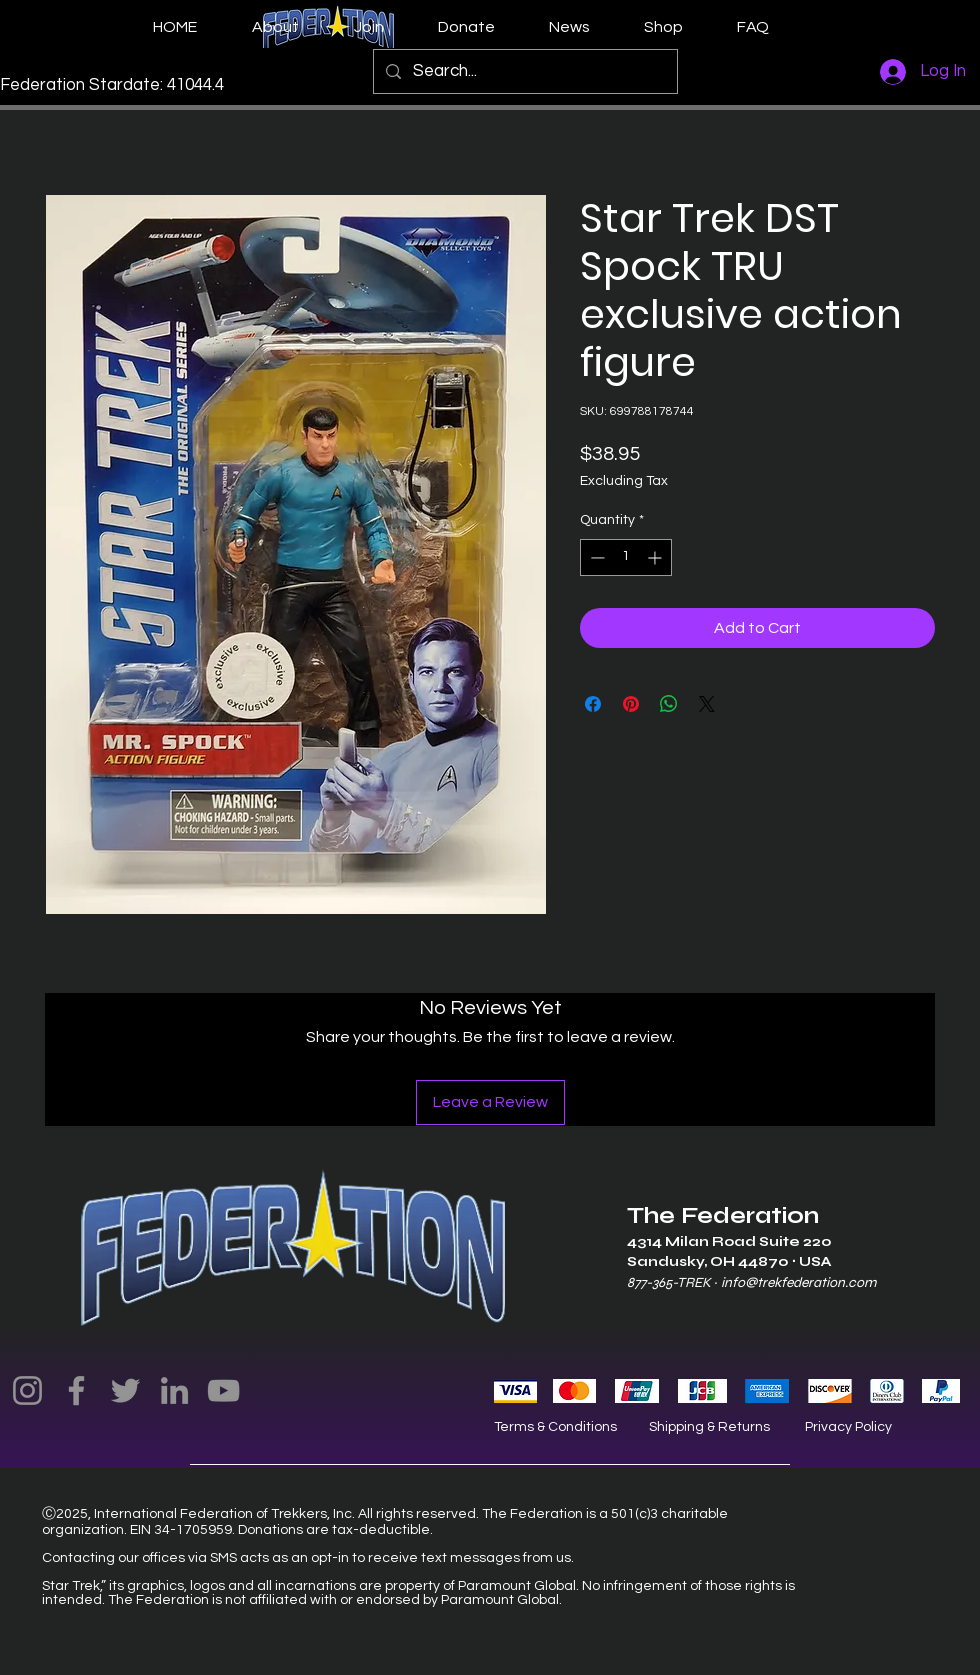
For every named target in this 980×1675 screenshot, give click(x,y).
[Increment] (656, 557)
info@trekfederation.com (798, 1282)
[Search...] (524, 71)
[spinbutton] (626, 557)
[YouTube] (223, 1390)
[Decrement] (595, 557)
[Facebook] (76, 1390)
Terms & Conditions (555, 1427)
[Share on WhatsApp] (669, 704)
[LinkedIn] (174, 1390)
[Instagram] (27, 1390)
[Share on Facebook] (593, 704)
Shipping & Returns (709, 1427)
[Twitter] (125, 1390)
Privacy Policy (848, 1427)
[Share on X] (707, 704)
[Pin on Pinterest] (631, 704)
